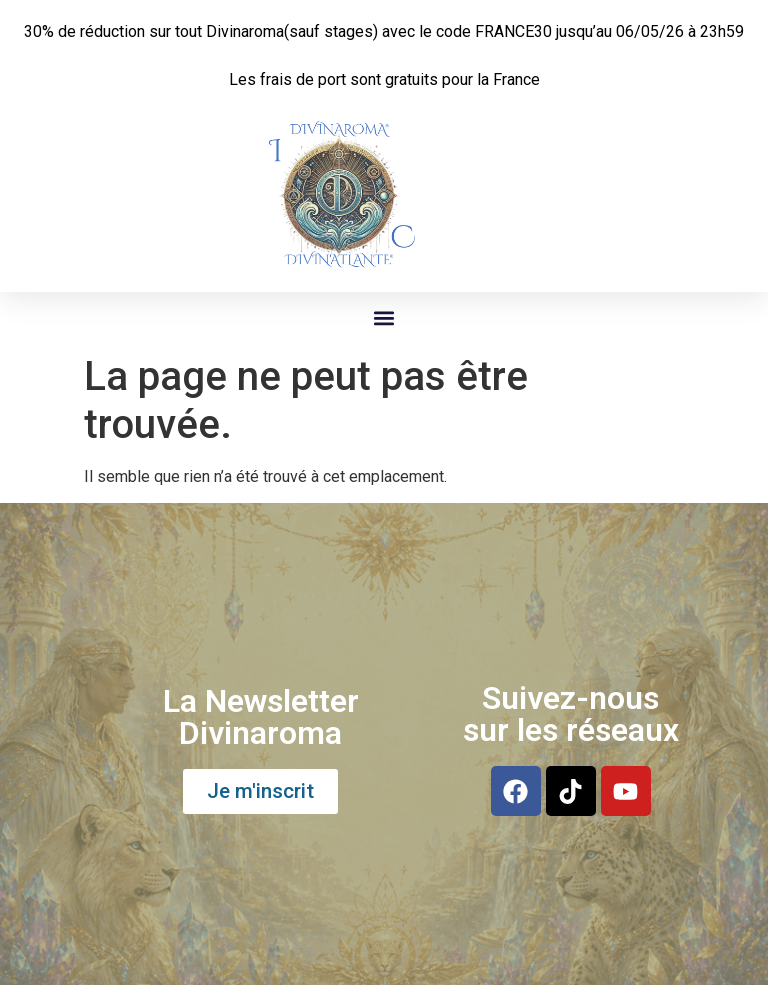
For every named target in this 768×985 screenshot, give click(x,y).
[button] (384, 318)
